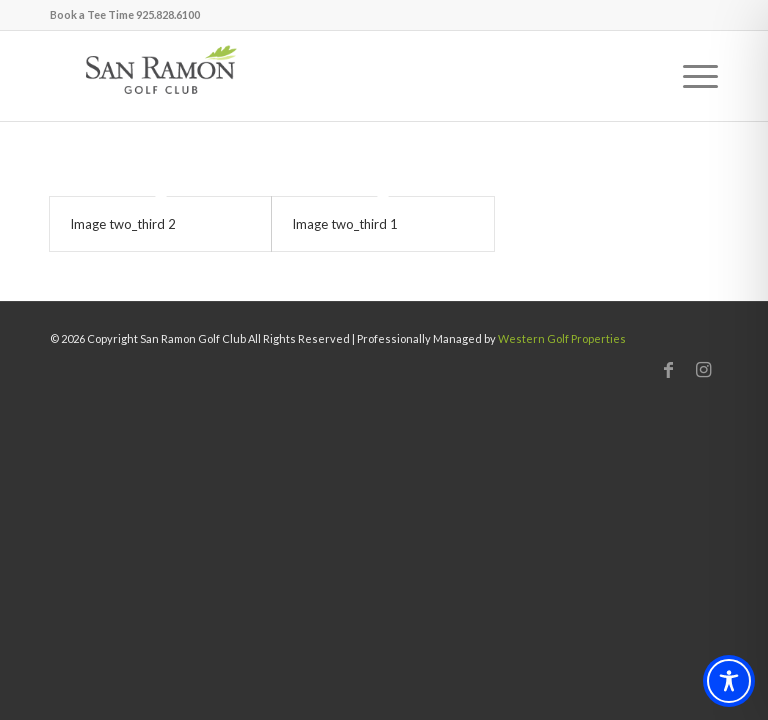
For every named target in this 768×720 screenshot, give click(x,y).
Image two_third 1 (345, 224)
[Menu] (690, 76)
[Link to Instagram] (703, 369)
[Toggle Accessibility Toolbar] (729, 681)
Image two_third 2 (123, 224)
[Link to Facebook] (668, 369)
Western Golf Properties (562, 338)
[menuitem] (690, 76)
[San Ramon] (160, 76)
